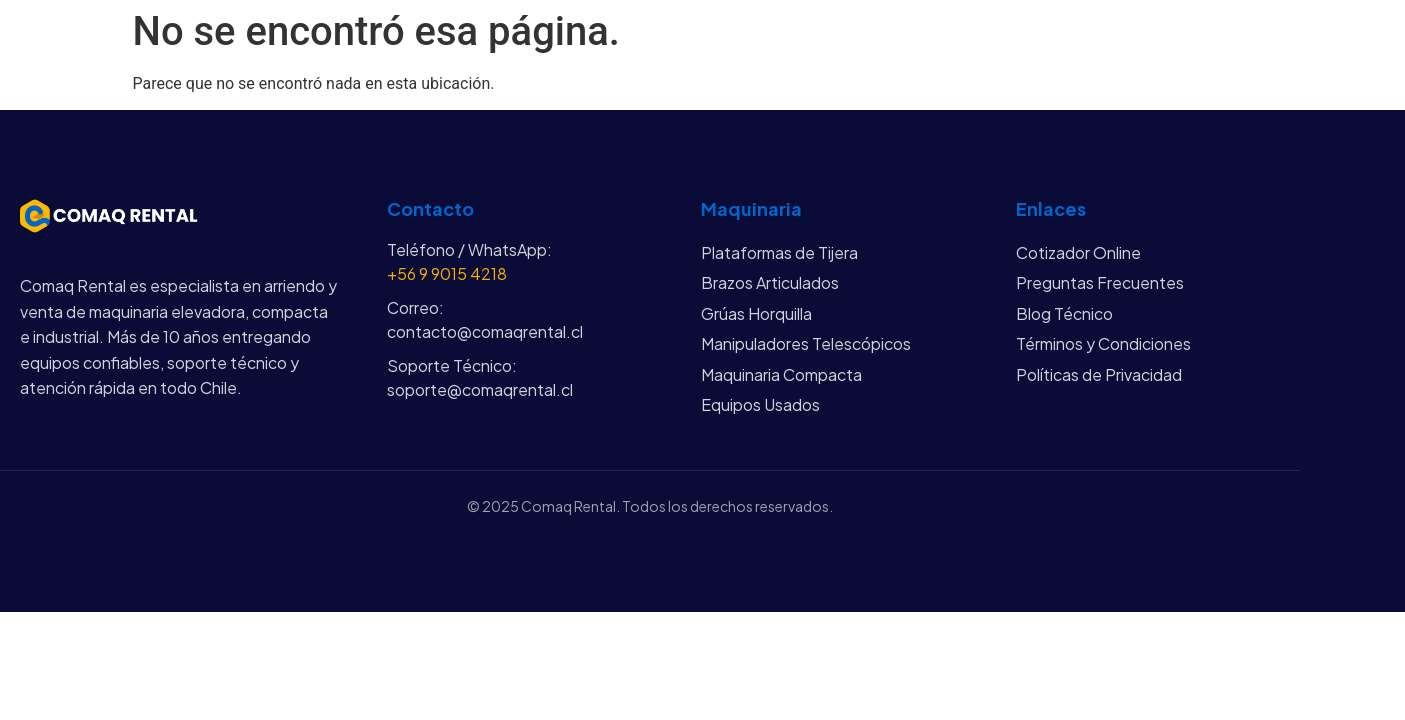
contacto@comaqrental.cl (485, 331)
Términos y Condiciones (1103, 343)
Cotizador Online (1078, 252)
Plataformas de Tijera (779, 252)
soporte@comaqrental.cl (480, 389)
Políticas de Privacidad (1099, 374)
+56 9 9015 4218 (447, 273)
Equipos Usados (760, 404)
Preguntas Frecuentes (1100, 282)
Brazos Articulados (770, 282)
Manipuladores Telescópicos (806, 343)
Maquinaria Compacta (781, 374)
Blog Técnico (1064, 313)
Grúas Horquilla (756, 313)
